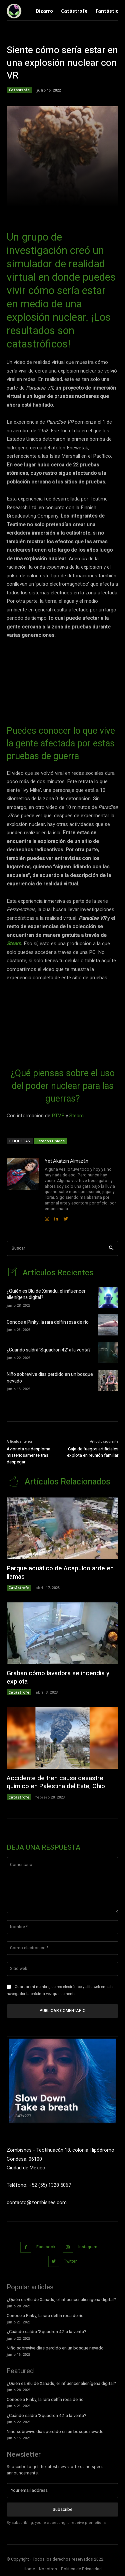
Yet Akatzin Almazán (66, 1161)
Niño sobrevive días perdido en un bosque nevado (50, 1378)
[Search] (111, 1248)
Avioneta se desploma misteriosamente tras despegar (28, 1455)
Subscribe (62, 2509)
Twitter (70, 2261)
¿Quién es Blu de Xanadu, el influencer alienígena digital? (46, 1294)
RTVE (58, 1115)
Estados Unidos (51, 1140)
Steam (14, 943)
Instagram (87, 2247)
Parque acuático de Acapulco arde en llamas (60, 1572)
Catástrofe (19, 90)
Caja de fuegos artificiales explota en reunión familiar (92, 1452)
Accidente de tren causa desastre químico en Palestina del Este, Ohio (56, 1782)
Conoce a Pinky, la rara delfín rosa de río (48, 1322)
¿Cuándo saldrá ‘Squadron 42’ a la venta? (49, 1349)
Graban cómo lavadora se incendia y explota (58, 1677)
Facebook (45, 2247)
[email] (62, 2490)
